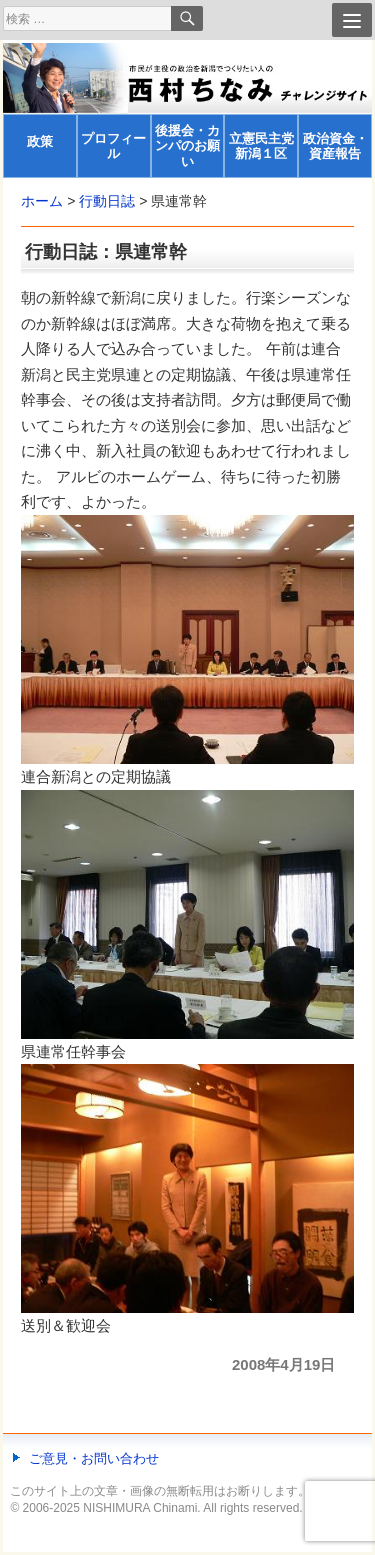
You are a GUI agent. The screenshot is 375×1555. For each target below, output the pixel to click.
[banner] (187, 110)
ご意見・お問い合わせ (94, 1458)
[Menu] (352, 20)
